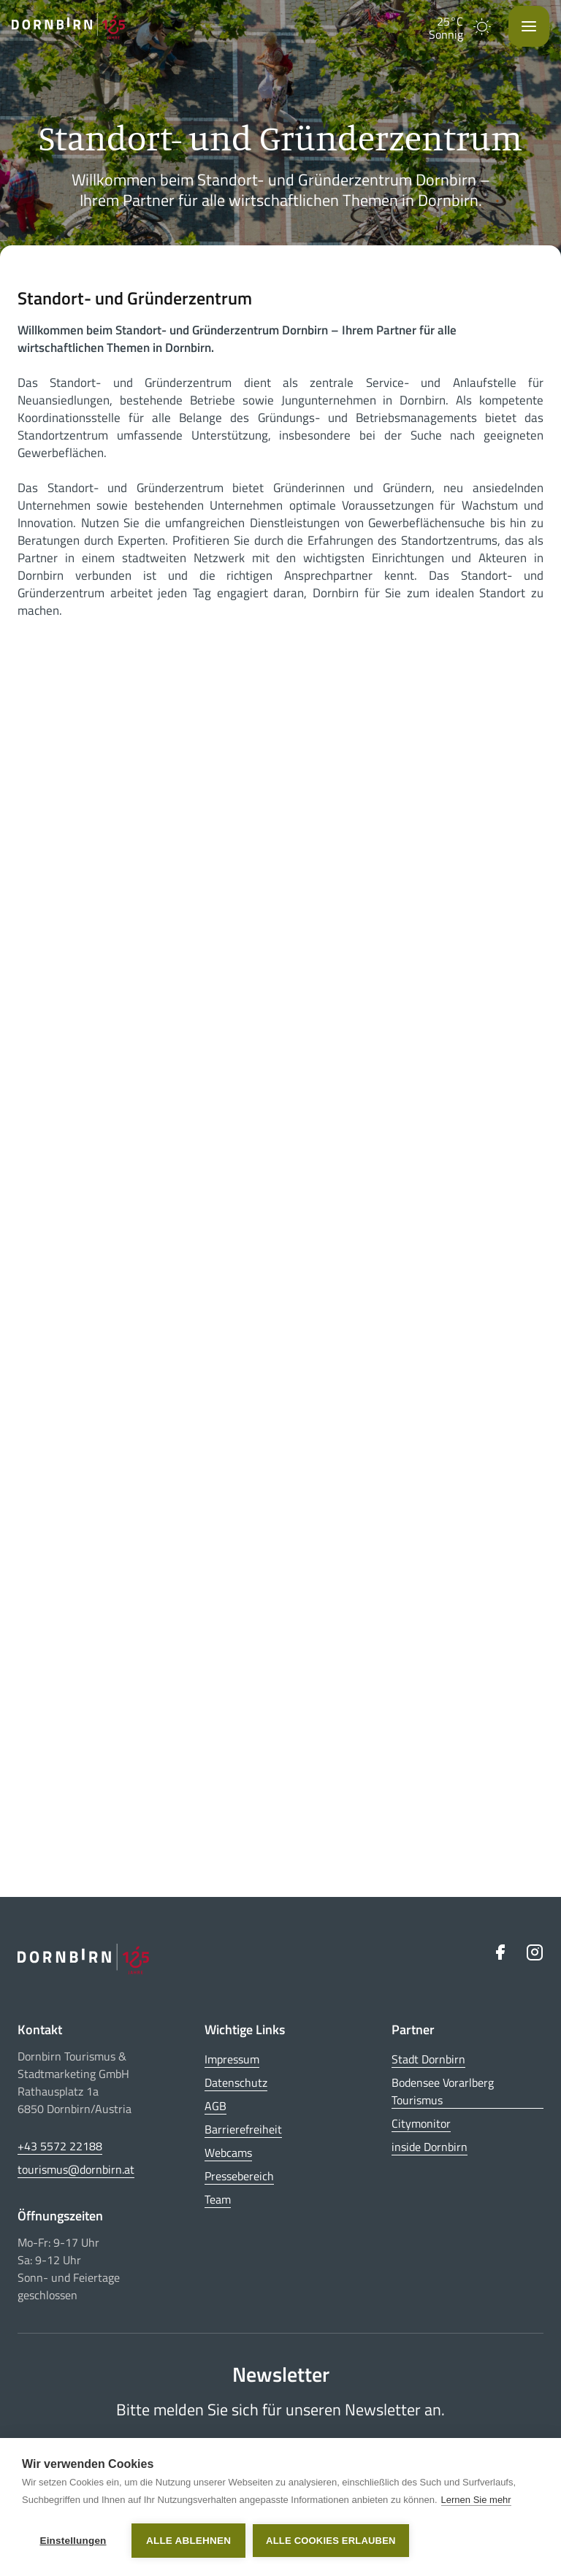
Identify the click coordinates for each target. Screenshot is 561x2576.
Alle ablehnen (188, 2540)
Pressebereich (239, 2176)
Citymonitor (421, 2123)
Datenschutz (236, 2082)
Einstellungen (72, 2540)
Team (218, 2199)
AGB (215, 2106)
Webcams (228, 2152)
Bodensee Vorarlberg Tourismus (443, 2091)
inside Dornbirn (430, 2146)
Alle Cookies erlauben (331, 2540)
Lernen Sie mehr (476, 2499)
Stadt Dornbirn (428, 2059)
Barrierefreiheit (243, 2129)
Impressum (232, 2059)
